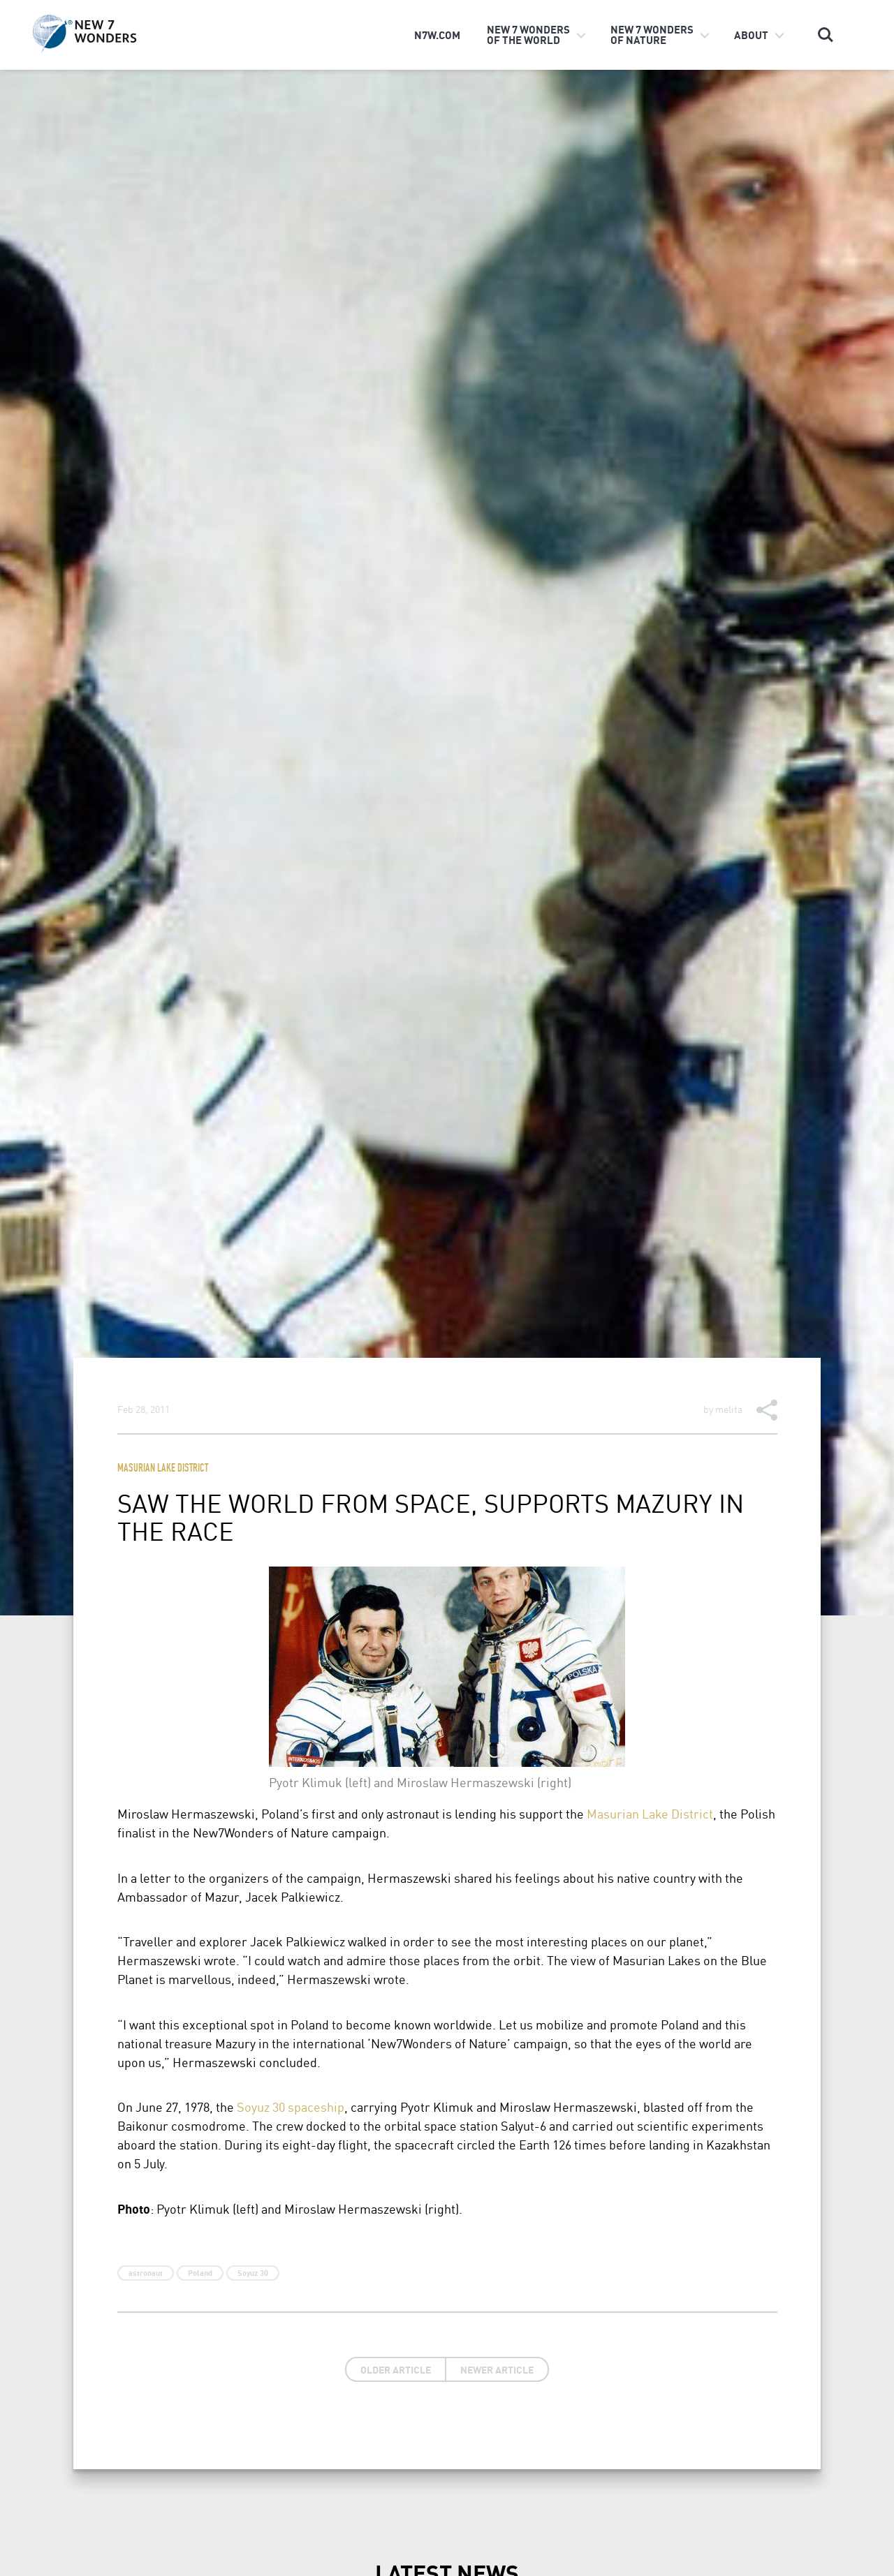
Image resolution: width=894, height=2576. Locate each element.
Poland (200, 2273)
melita (728, 1408)
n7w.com (437, 35)
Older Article (395, 2369)
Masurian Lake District (162, 1469)
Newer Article (497, 2369)
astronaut (146, 2273)
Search (825, 35)
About (751, 35)
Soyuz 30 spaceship (290, 2106)
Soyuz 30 (252, 2273)
